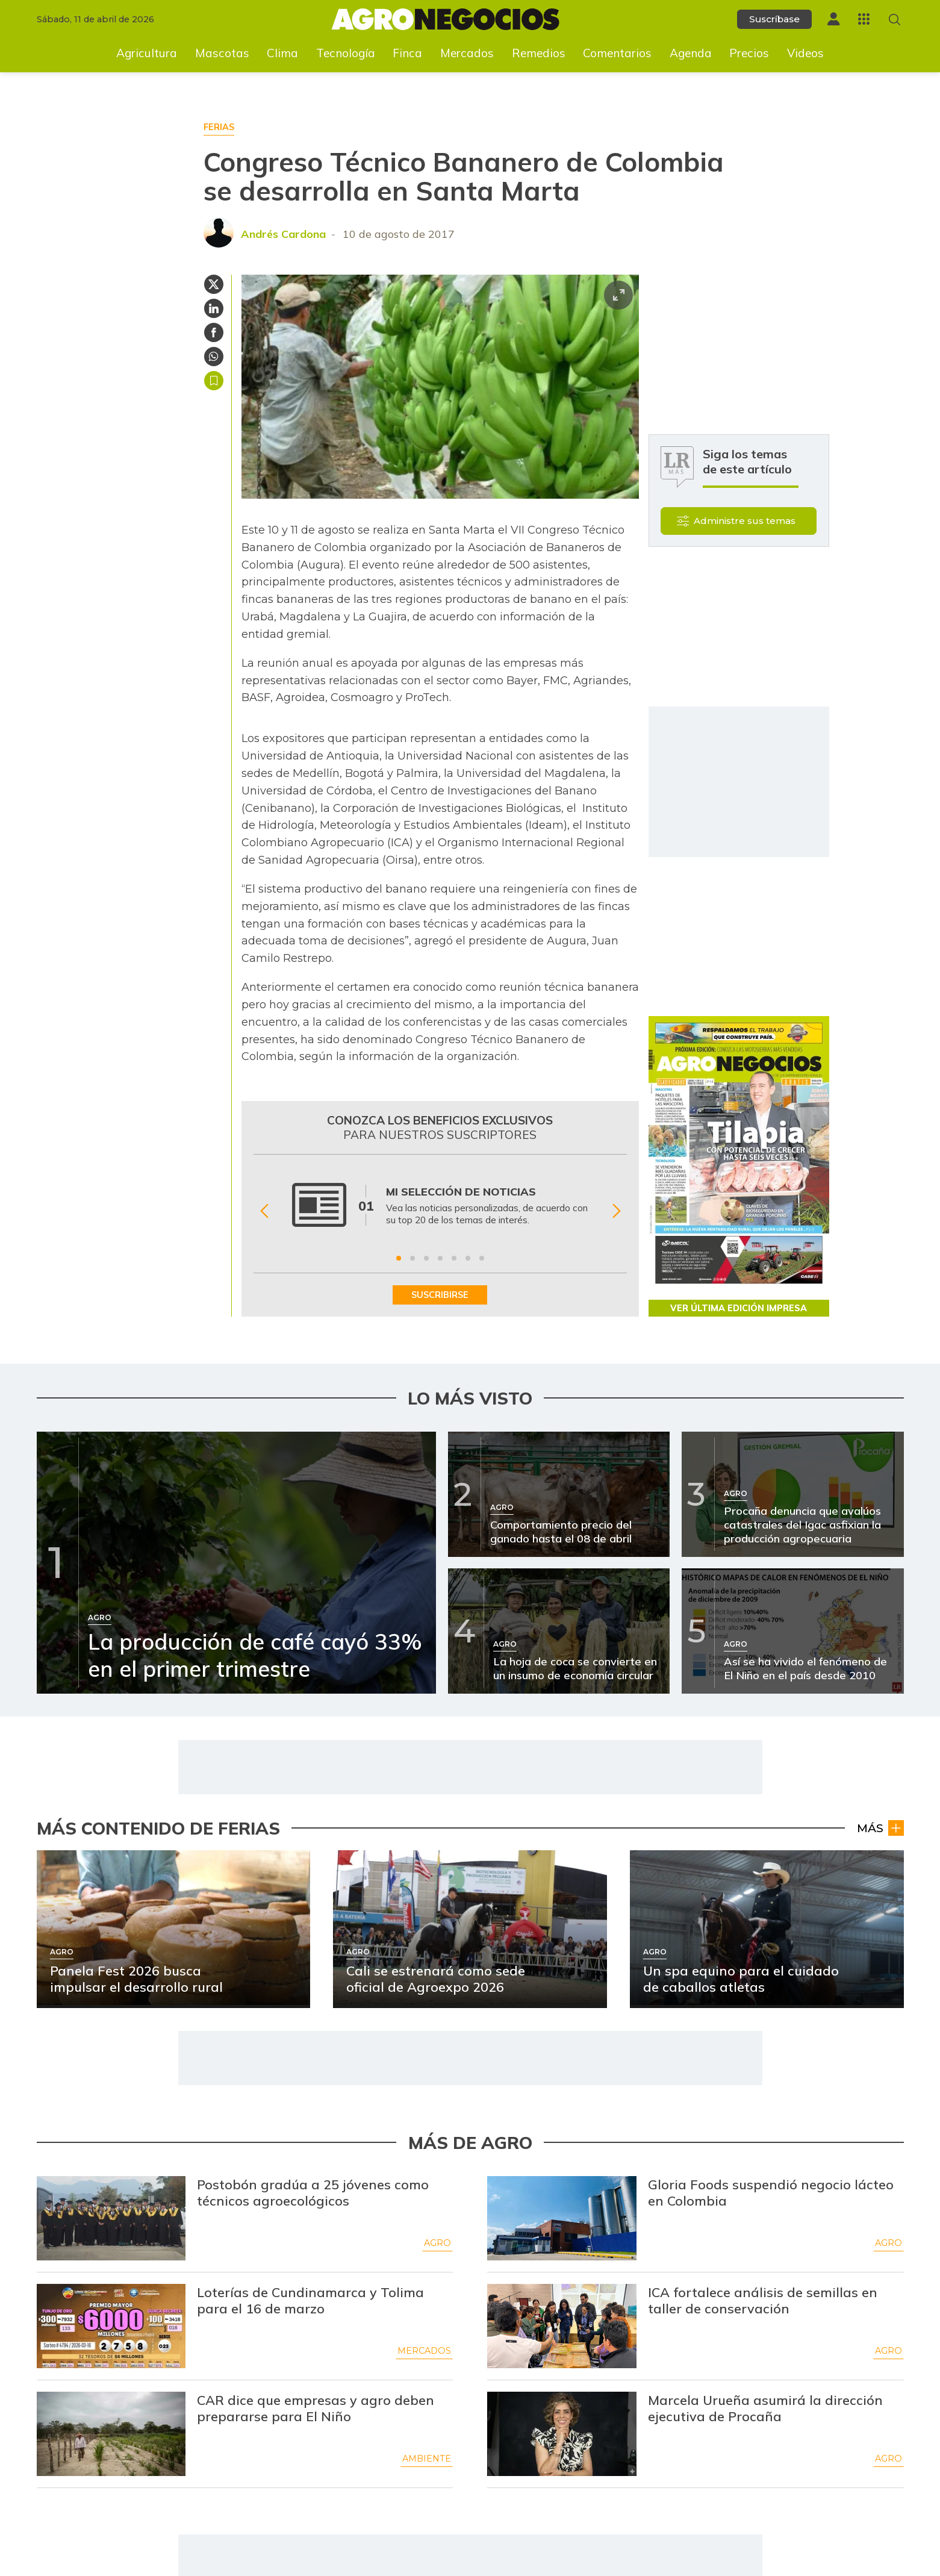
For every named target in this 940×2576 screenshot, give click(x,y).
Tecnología (345, 53)
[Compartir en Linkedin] (213, 308)
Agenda (691, 53)
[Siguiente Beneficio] (616, 1211)
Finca (407, 53)
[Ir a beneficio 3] (426, 1258)
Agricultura (146, 53)
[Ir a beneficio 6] (467, 1258)
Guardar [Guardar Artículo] (213, 380)
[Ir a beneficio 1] (398, 1258)
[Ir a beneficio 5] (454, 1258)
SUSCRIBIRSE (439, 1295)
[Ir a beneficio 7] (481, 1258)
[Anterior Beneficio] (264, 1211)
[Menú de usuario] (833, 19)
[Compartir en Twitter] (213, 284)
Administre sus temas (744, 520)
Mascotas (222, 53)
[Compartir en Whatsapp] (213, 356)
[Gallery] (440, 1211)
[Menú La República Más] (863, 19)
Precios (749, 53)
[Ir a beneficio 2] (412, 1258)
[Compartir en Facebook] (213, 332)
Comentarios (617, 53)
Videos (805, 53)
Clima (282, 53)
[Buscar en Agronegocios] (894, 19)
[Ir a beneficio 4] (440, 1258)
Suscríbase (774, 19)
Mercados (467, 53)
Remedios (538, 53)
